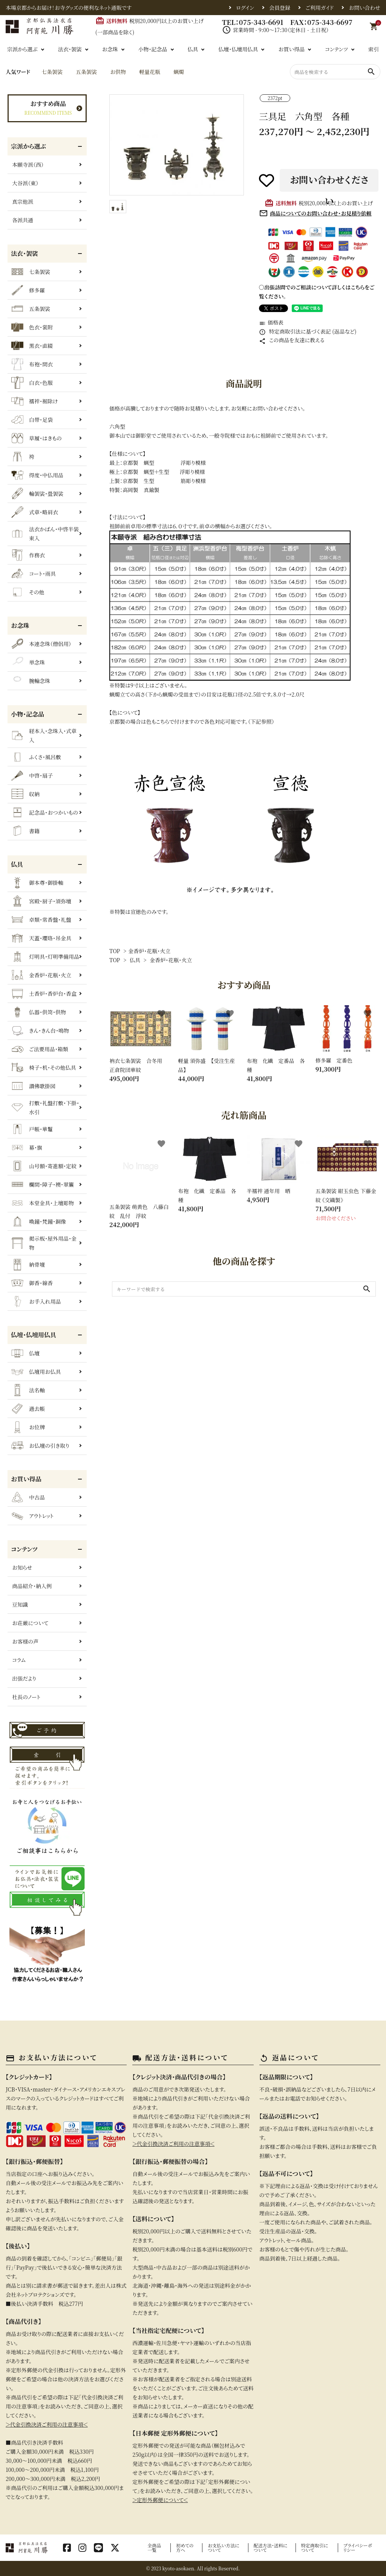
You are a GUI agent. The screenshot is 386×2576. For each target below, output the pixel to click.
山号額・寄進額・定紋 (44, 1166)
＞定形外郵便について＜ (160, 2500)
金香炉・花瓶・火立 (149, 951)
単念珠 (28, 662)
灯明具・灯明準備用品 (45, 956)
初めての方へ (184, 2547)
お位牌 (28, 1427)
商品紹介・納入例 (32, 1586)
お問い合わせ (364, 7)
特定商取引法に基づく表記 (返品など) (308, 331)
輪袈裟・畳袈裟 (37, 494)
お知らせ (22, 1567)
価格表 (271, 322)
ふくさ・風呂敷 (36, 757)
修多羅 (28, 290)
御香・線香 (32, 1283)
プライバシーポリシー (357, 2547)
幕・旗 (26, 1147)
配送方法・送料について (271, 2547)
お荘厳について (30, 1623)
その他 (27, 592)
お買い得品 (291, 49)
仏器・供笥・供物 (38, 1012)
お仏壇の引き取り (40, 1445)
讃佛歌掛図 (33, 1086)
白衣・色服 (32, 383)
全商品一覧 (154, 2547)
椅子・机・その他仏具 (43, 1067)
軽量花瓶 (149, 71)
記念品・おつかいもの (44, 812)
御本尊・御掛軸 (37, 883)
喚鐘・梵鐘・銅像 (38, 1221)
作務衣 (28, 555)
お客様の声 (25, 1641)
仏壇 (25, 1353)
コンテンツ (336, 49)
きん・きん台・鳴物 (40, 1030)
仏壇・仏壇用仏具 (238, 49)
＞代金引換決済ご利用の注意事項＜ (47, 2424)
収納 (25, 794)
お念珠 (110, 49)
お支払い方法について (223, 2547)
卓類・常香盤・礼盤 (41, 920)
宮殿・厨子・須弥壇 (41, 901)
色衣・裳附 (32, 327)
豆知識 (20, 1604)
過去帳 (28, 1409)
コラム (19, 1660)
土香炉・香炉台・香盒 (44, 993)
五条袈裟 (86, 71)
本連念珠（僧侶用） (41, 644)
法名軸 (28, 1390)
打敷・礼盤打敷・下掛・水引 (45, 1107)
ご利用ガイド (319, 7)
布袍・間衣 (32, 364)
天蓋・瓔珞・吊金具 (41, 938)
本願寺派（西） (28, 164)
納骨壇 (28, 1264)
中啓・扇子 (32, 775)
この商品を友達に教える (292, 340)
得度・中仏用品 (37, 475)
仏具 (192, 49)
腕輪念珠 (30, 681)
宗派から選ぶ (22, 49)
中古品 (28, 1497)
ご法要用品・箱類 (39, 1049)
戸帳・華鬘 (32, 1129)
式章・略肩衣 (34, 512)
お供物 (118, 71)
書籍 (25, 831)
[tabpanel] (176, 144)
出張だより (24, 1678)
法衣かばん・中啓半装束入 (45, 533)
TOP (114, 951)
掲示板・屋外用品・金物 (44, 1243)
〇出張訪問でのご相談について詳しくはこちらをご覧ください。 (316, 291)
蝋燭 (178, 71)
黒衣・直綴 (32, 346)
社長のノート (26, 1697)
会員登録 (279, 7)
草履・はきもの (36, 438)
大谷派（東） (25, 183)
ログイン (245, 7)
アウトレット (32, 1516)
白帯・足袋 (32, 420)
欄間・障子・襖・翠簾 (42, 1184)
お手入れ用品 (36, 1301)
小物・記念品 (152, 49)
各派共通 (22, 220)
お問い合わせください (329, 182)
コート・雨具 (33, 573)
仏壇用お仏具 (36, 1372)
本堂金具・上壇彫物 (42, 1203)
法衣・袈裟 (70, 49)
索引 (373, 49)
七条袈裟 (52, 71)
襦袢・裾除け (34, 401)
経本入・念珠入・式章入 (44, 735)
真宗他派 (22, 201)
